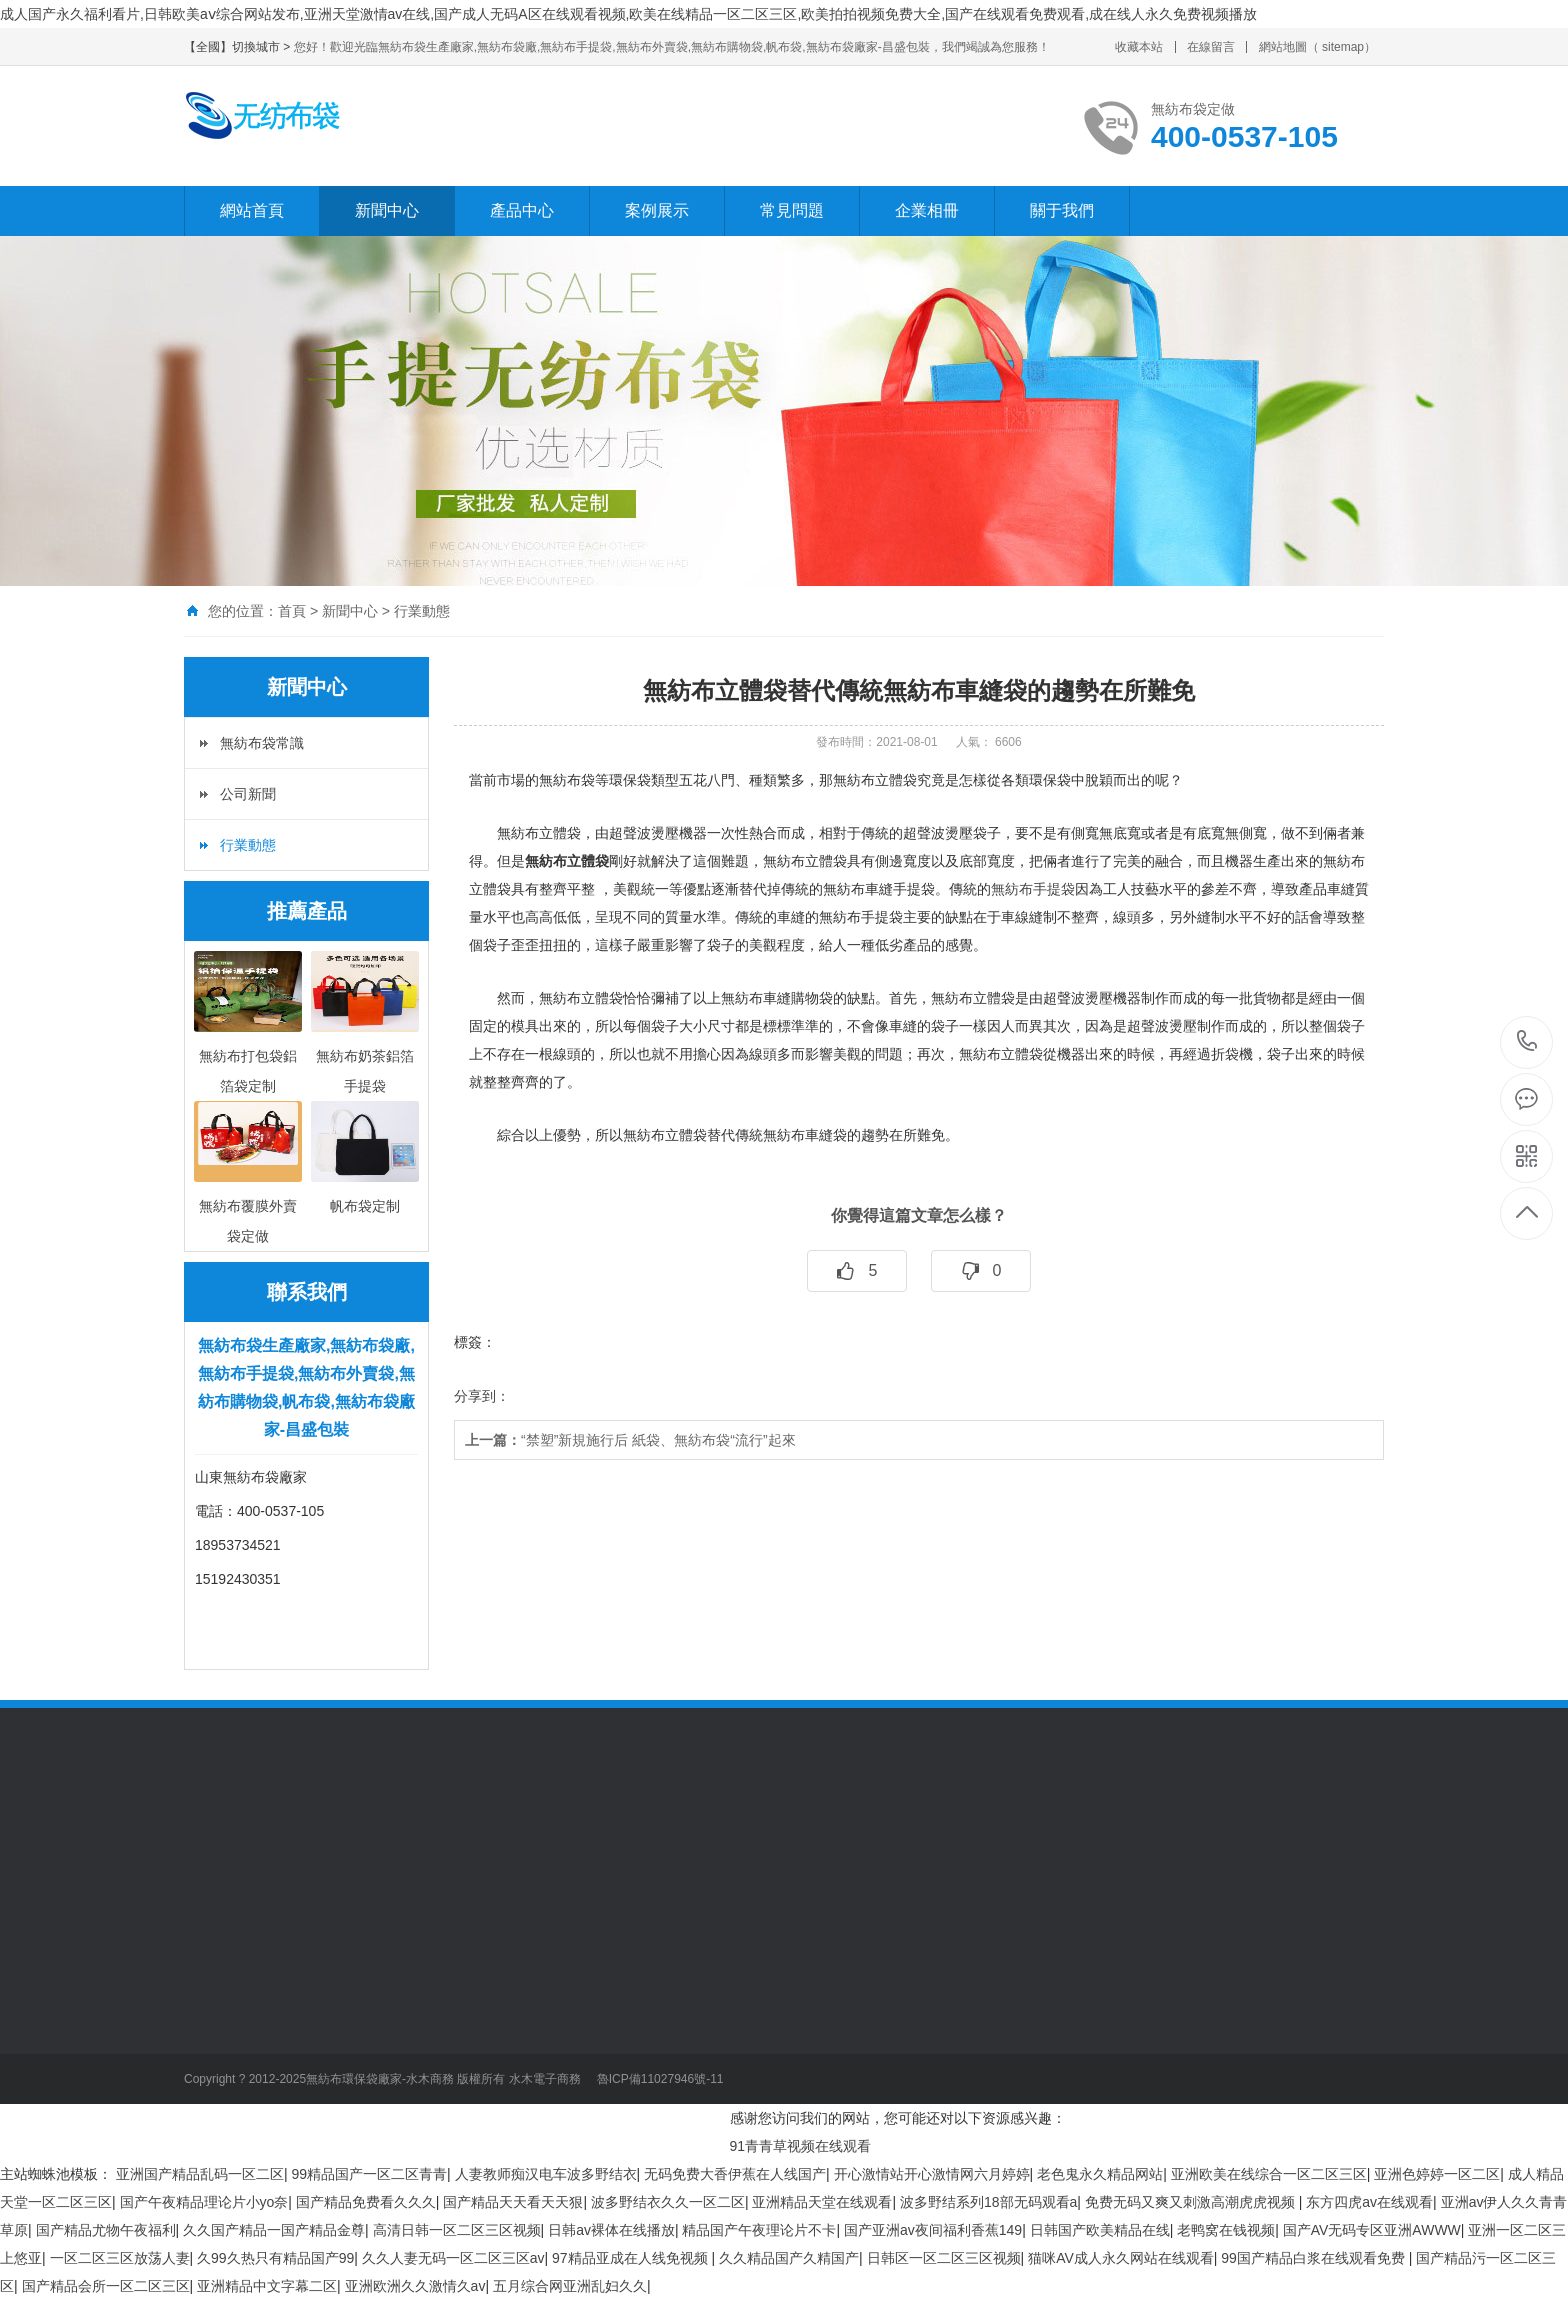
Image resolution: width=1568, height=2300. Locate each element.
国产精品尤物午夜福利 (106, 2230)
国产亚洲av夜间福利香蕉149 (933, 2230)
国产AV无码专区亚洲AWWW (1372, 2230)
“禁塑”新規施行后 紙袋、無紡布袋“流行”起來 (630, 1440)
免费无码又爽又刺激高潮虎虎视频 (1192, 2202)
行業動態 (422, 611)
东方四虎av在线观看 (1369, 2202)
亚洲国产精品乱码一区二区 (200, 2174)
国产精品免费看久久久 (366, 2202)
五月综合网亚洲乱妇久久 (570, 2286)
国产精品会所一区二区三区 (106, 2286)
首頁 (292, 611)
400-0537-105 (1527, 1042)
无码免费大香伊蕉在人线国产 (735, 2174)
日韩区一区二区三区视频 (944, 2258)
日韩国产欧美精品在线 (1100, 2230)
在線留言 (1211, 47)
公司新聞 (248, 794)
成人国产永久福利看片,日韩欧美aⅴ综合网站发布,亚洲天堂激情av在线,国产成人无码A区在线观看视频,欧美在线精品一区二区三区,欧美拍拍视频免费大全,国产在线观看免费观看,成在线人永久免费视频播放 (628, 14)
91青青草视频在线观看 (801, 2146)
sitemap (1343, 47)
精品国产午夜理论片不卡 (759, 2230)
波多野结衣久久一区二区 (668, 2202)
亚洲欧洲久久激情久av (415, 2286)
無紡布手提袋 (1033, 889)
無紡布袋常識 (262, 743)
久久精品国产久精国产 (789, 2258)
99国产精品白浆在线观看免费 (1314, 2258)
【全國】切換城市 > (239, 47)
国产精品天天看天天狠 (513, 2202)
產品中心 (522, 210)
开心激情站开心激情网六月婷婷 (932, 2174)
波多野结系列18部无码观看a (988, 2202)
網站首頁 (252, 210)
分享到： (482, 1396)
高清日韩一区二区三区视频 (457, 2230)
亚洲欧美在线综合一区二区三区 (1269, 2174)
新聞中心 (387, 210)
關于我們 (1062, 210)
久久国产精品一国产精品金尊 (274, 2230)
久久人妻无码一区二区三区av (453, 2258)
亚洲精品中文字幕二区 (267, 2286)
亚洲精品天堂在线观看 (822, 2202)
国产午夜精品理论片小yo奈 (204, 2202)
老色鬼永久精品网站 (1100, 2174)
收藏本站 (1139, 47)
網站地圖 (1283, 47)
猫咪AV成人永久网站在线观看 (1121, 2258)
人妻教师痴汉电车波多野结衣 (546, 2174)
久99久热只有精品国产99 (275, 2258)
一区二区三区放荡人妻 (120, 2258)
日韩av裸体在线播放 (611, 2230)
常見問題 (792, 210)
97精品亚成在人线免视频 (631, 2258)
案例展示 (657, 210)
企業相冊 (927, 210)
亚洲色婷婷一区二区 (1437, 2174)
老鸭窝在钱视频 (1226, 2230)
